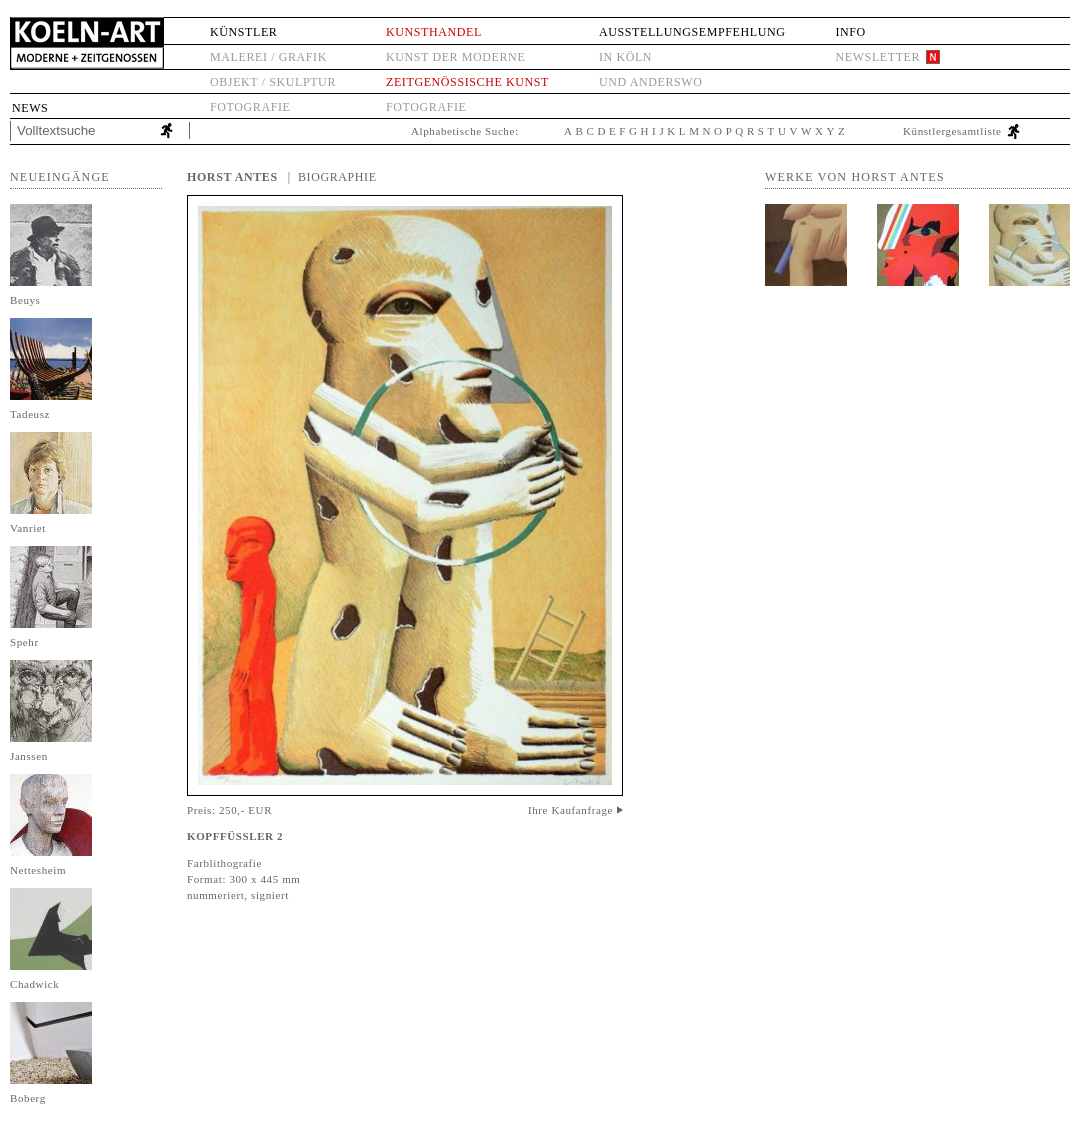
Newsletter (877, 57)
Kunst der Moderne (455, 57)
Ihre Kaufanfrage (570, 810)
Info (850, 32)
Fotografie (250, 107)
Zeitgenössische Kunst (467, 82)
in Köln (625, 57)
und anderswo (651, 82)
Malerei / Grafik (268, 57)
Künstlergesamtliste (952, 131)
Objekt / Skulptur (273, 82)
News (30, 108)
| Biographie (332, 177)
